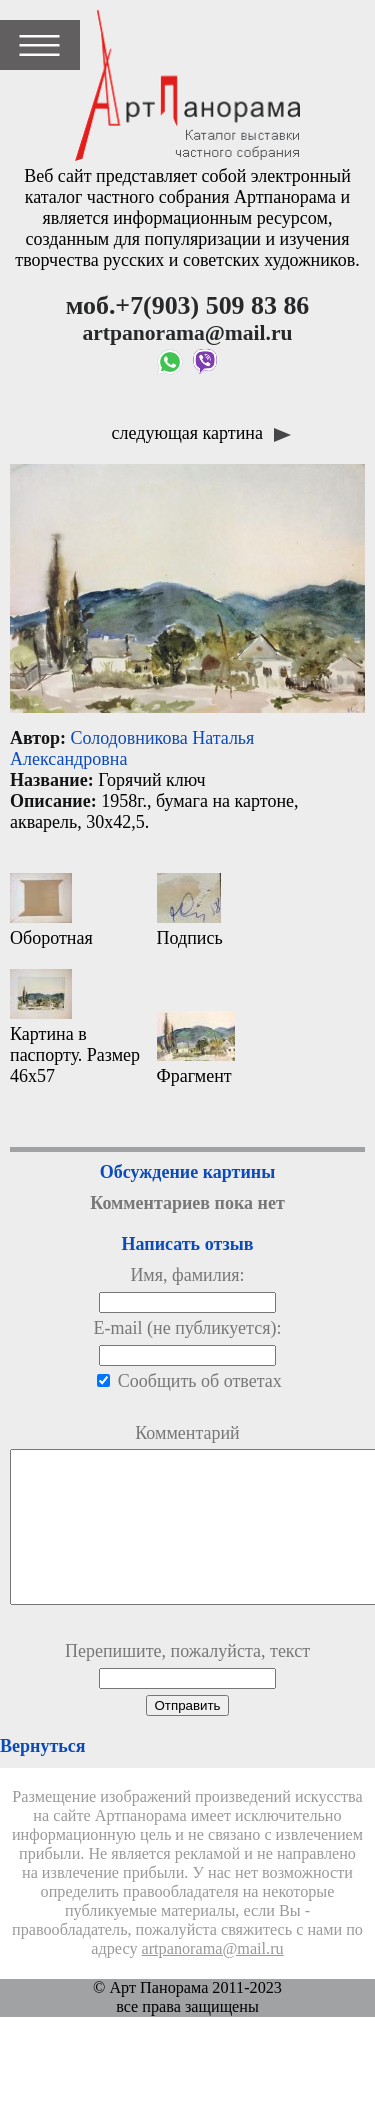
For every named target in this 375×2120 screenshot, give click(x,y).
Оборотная (51, 910)
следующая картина (202, 433)
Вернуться (42, 1776)
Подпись (190, 910)
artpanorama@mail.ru (213, 1979)
